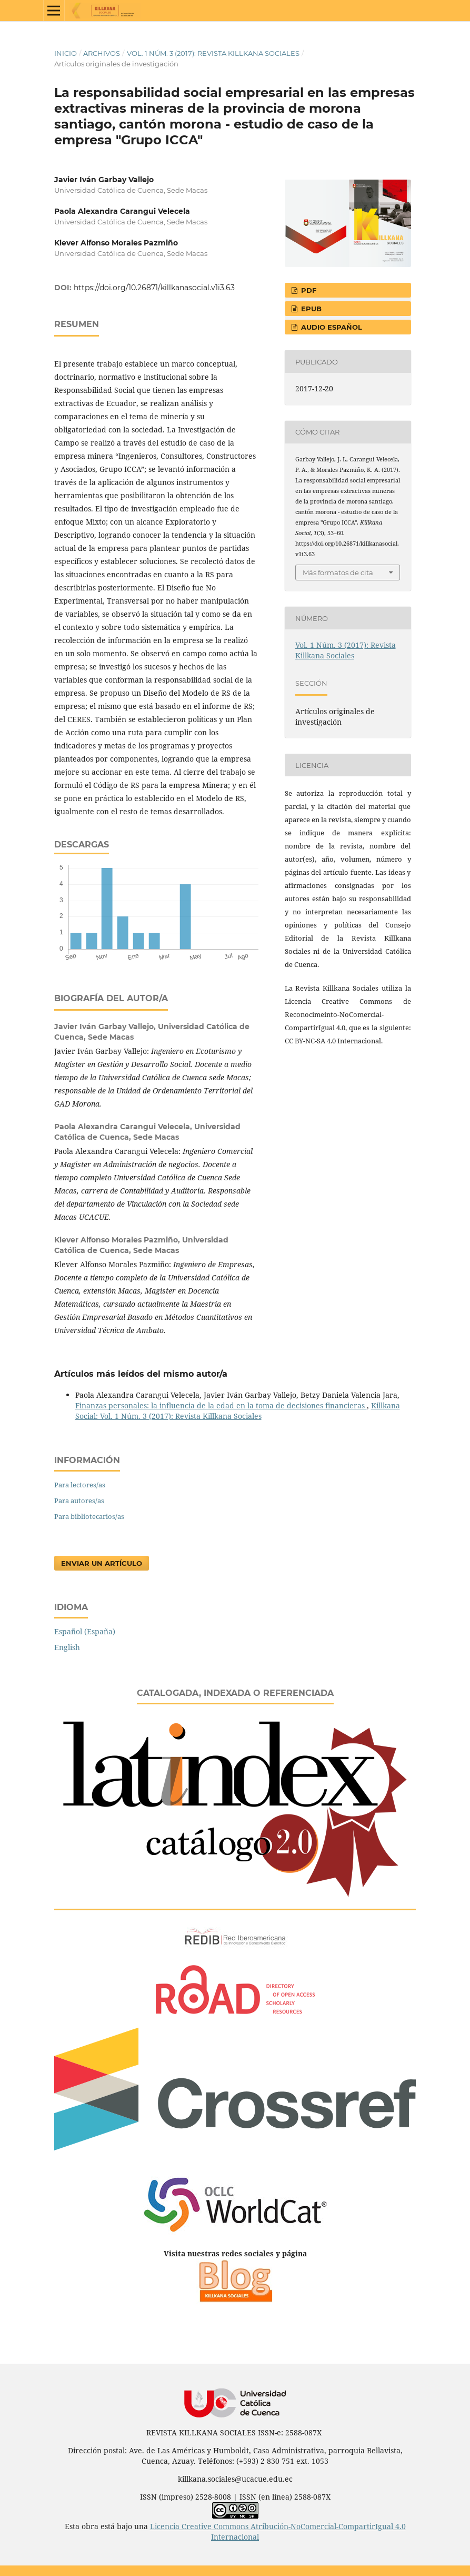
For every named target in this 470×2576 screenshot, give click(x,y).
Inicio (65, 53)
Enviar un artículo (101, 1563)
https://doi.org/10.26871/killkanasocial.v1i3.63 (154, 287)
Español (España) (84, 1631)
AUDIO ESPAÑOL (330, 327)
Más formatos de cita (338, 572)
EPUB (310, 308)
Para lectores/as (79, 1484)
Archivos (101, 53)
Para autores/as (79, 1500)
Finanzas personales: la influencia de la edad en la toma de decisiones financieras (221, 1405)
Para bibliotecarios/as (89, 1516)
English (67, 1647)
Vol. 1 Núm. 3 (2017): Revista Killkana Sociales (213, 53)
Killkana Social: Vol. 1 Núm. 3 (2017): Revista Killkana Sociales (237, 1410)
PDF (307, 290)
